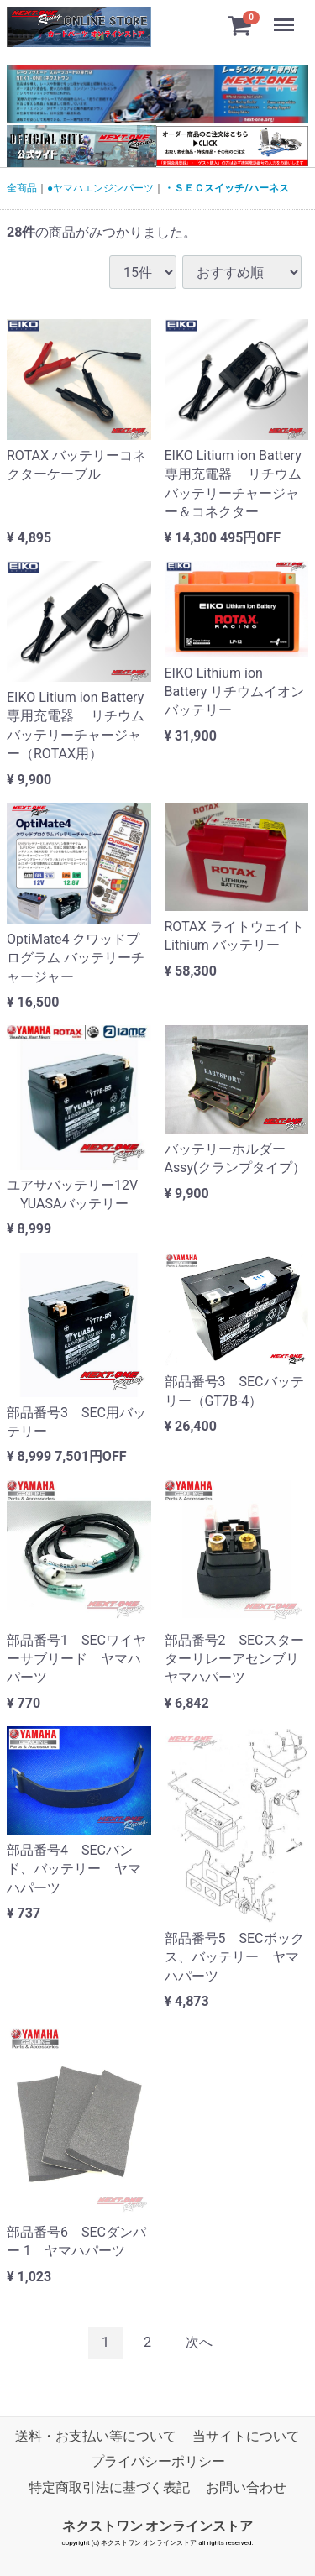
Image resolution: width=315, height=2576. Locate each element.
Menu (285, 17)
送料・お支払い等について (95, 2436)
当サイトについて (246, 2436)
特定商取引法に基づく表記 (109, 2487)
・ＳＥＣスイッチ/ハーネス (226, 188)
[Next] (199, 2343)
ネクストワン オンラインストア (158, 2526)
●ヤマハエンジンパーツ (100, 188)
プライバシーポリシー (158, 2461)
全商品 (22, 188)
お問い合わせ (246, 2487)
